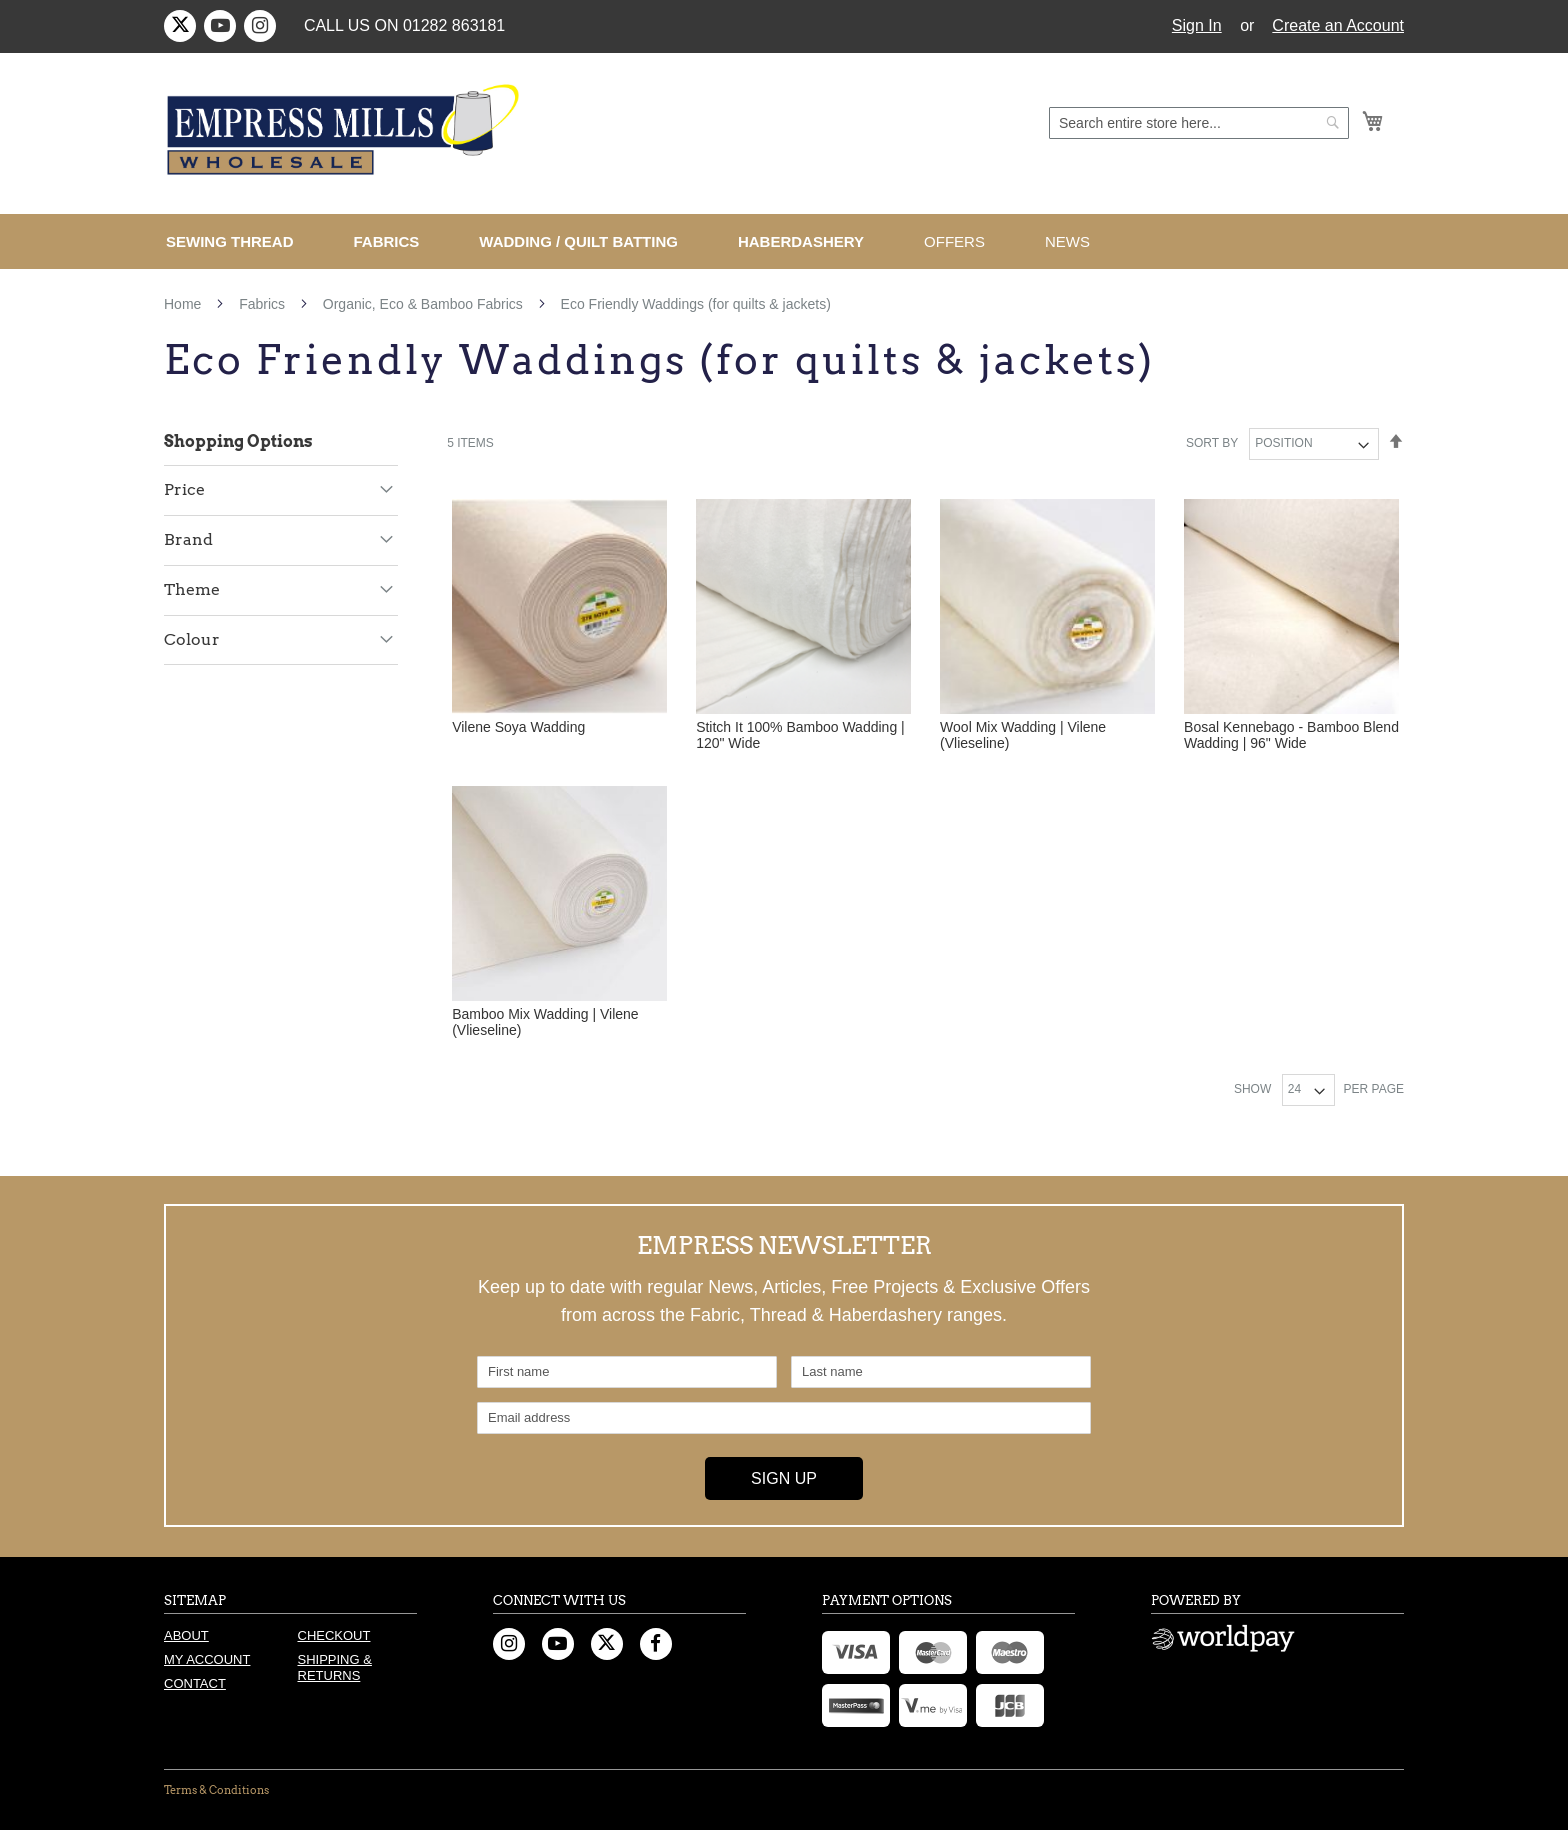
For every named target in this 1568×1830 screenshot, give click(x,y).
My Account (207, 1659)
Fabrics (264, 304)
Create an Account (1338, 25)
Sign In (1197, 25)
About (186, 1635)
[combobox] (1199, 123)
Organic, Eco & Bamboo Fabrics (425, 304)
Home (184, 304)
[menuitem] (238, 241)
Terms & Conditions (216, 1790)
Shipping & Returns (335, 1667)
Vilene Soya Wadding (518, 727)
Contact (195, 1683)
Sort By (1212, 443)
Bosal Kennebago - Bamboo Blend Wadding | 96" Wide (1291, 735)
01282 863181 (454, 25)
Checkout (334, 1635)
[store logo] (346, 130)
